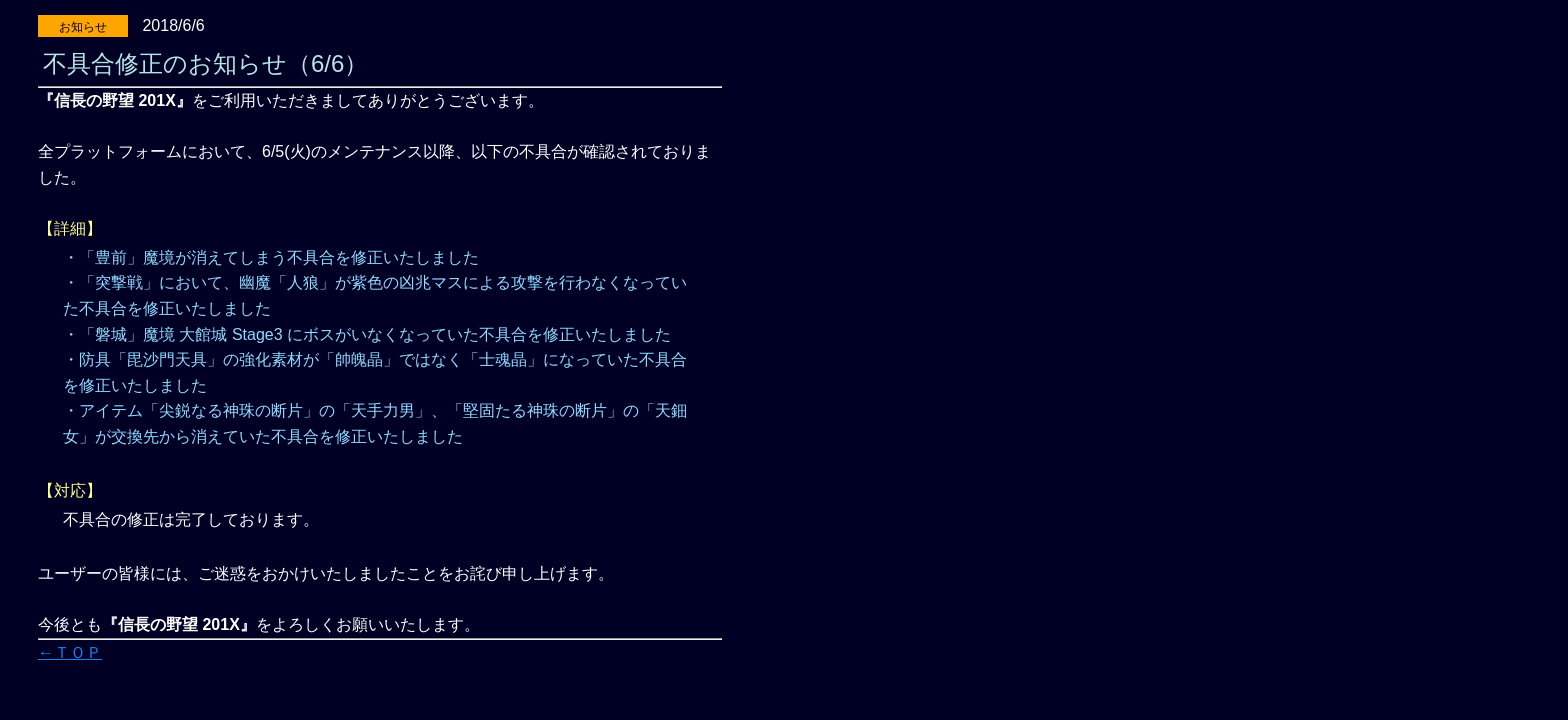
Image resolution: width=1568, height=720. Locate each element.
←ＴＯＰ (70, 652)
